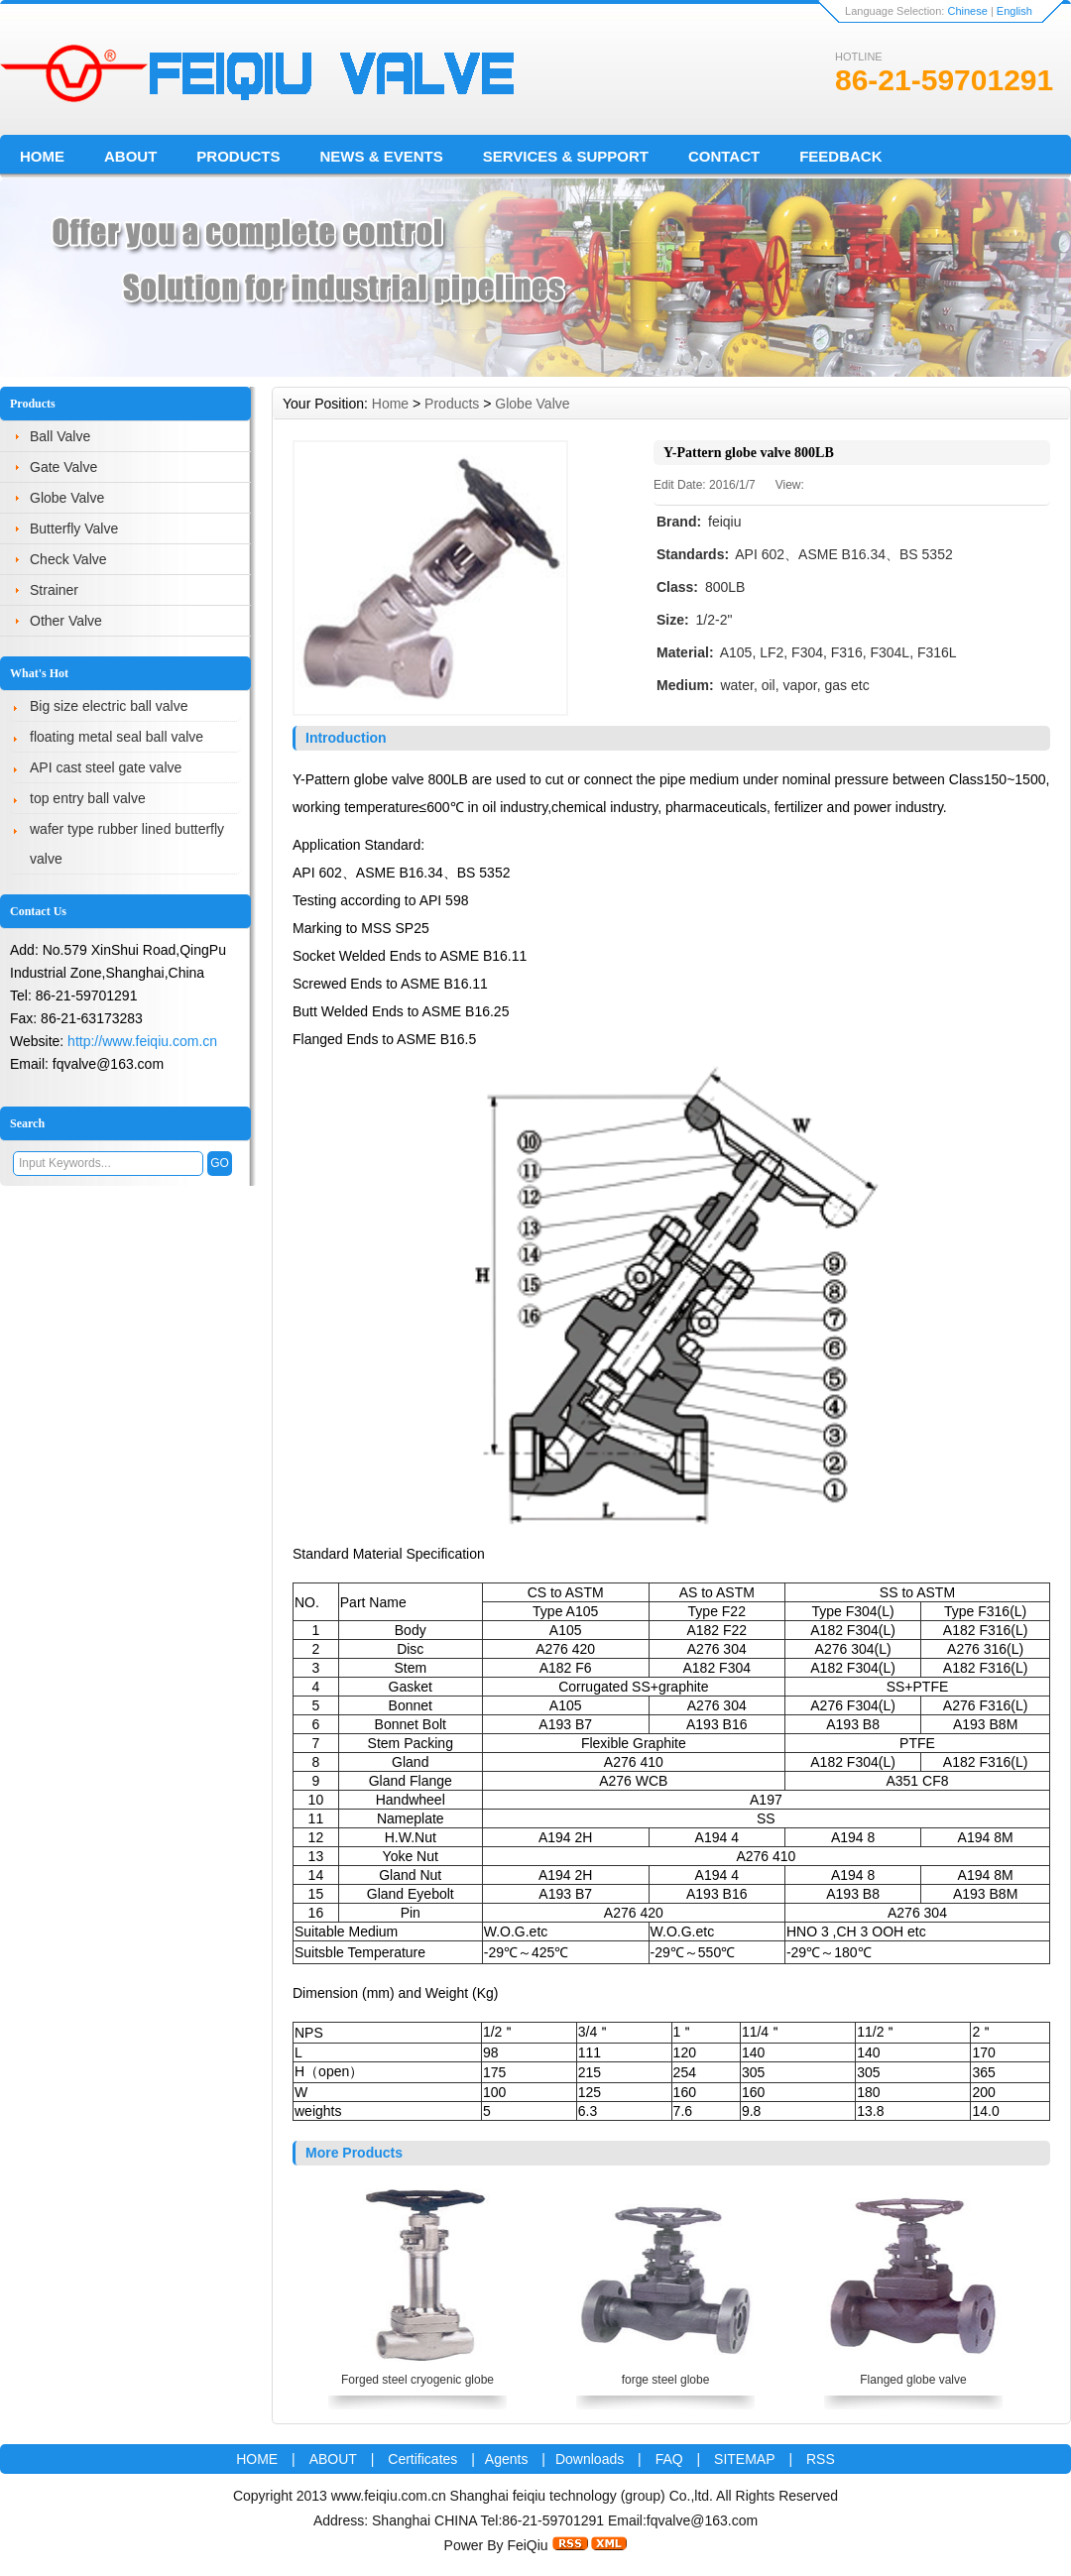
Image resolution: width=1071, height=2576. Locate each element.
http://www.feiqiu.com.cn (142, 1041)
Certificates (424, 2459)
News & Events (381, 156)
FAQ (669, 2459)
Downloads (589, 2459)
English (1014, 11)
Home (42, 156)
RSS (820, 2459)
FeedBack (840, 156)
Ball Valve (60, 436)
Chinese (967, 11)
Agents (507, 2459)
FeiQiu (527, 2545)
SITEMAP (744, 2459)
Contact (724, 156)
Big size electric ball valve (109, 706)
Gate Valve (63, 467)
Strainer (54, 590)
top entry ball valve (88, 798)
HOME (257, 2459)
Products (238, 156)
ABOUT (333, 2459)
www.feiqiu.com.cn (388, 2496)
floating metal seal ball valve (116, 737)
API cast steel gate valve (105, 767)
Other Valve (66, 621)
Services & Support (566, 156)
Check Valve (68, 559)
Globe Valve (67, 498)
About (130, 156)
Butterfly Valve (74, 528)
